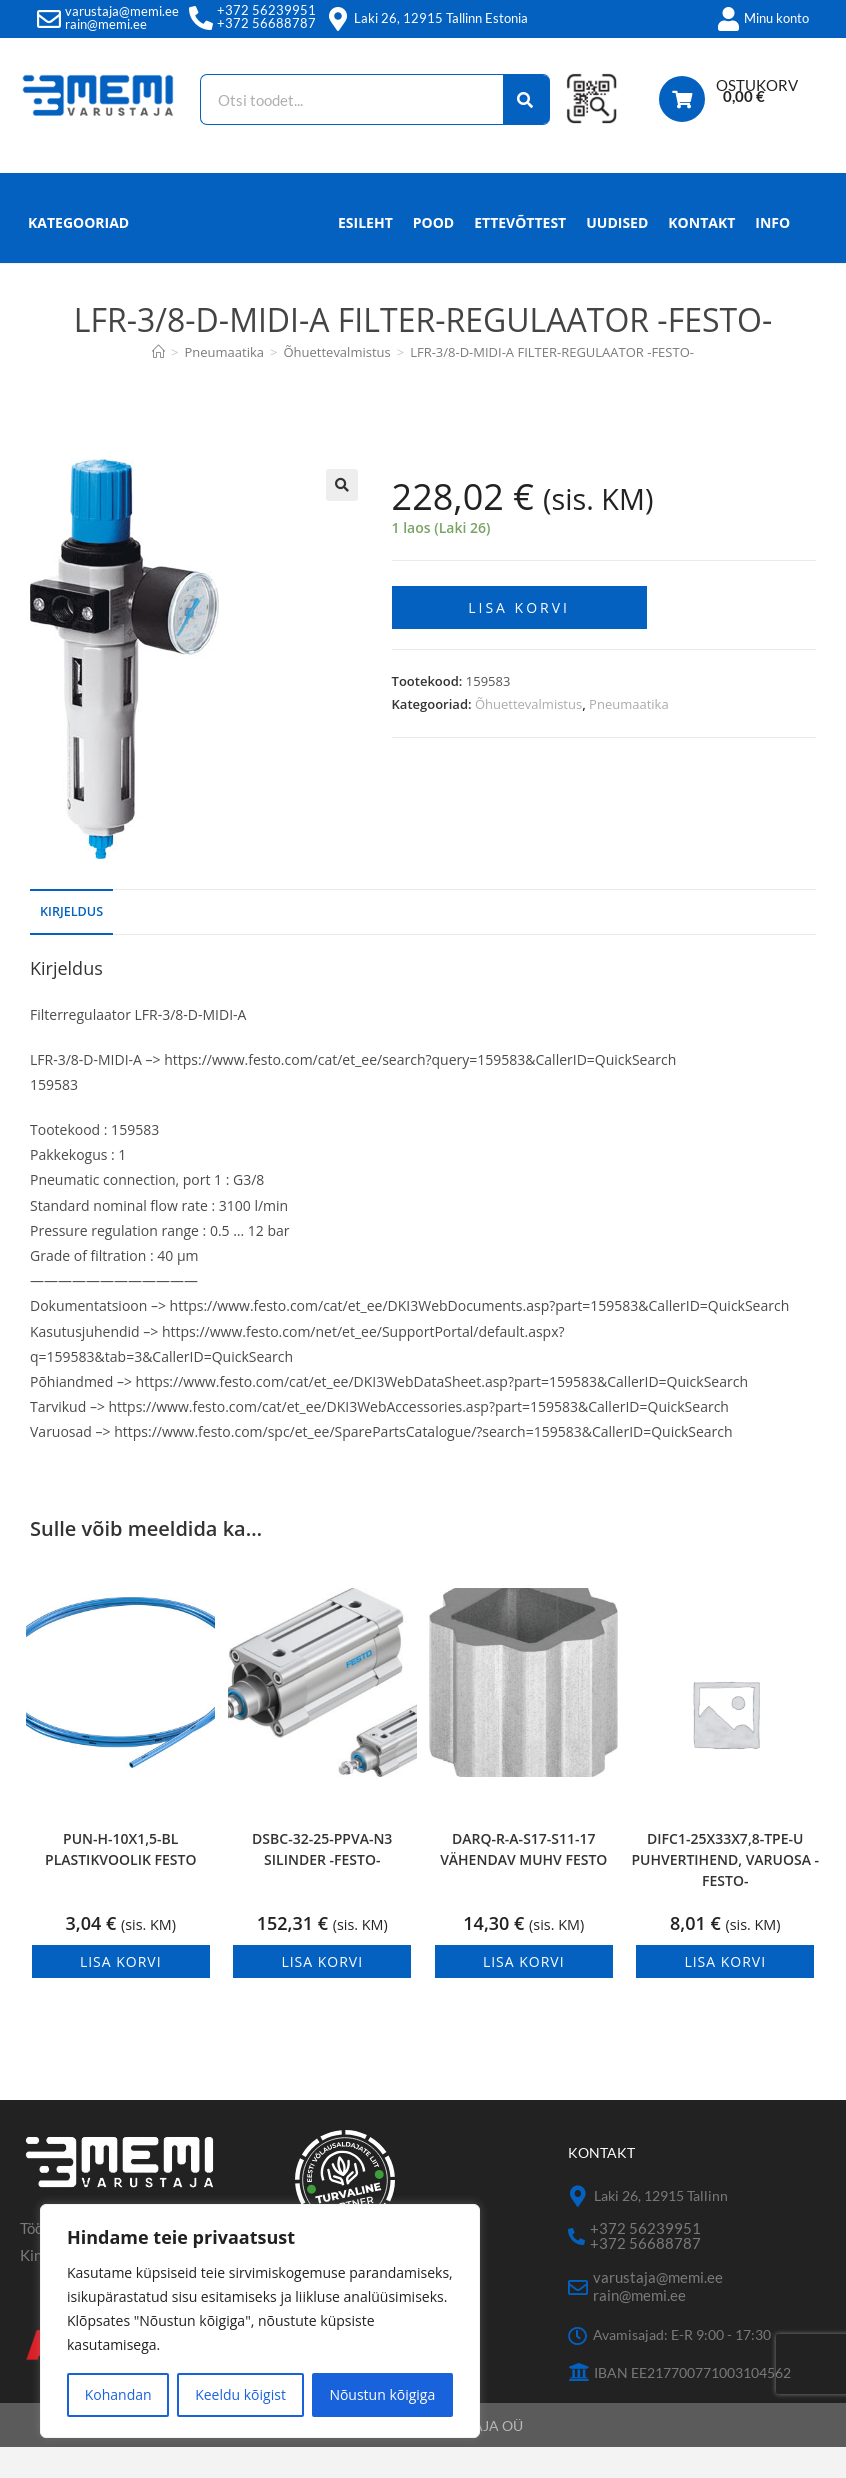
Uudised (617, 253)
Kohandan (118, 2394)
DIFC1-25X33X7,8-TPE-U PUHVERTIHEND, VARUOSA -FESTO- (725, 1890)
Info (772, 259)
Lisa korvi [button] (121, 1992)
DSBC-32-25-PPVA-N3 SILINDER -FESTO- (322, 1880)
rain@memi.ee (106, 24)
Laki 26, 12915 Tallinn (661, 2226)
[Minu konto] (728, 19)
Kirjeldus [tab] (71, 942)
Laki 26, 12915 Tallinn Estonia (441, 18)
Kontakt (701, 253)
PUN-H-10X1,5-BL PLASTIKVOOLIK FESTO (120, 1880)
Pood (433, 253)
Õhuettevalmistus (528, 730)
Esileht (365, 253)
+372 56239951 (266, 10)
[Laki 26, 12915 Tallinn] (578, 2227)
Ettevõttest (520, 253)
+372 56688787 (266, 23)
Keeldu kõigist (240, 2394)
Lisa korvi (519, 633)
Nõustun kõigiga (382, 2394)
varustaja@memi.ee (122, 11)
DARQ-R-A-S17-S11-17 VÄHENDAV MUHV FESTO (523, 1880)
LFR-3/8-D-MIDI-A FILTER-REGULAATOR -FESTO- (552, 383)
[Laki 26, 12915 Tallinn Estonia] (338, 19)
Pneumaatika (629, 730)
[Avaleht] (158, 383)
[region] (260, 2321)
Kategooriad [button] (78, 253)
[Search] (524, 99)
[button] (342, 516)
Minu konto (776, 18)
